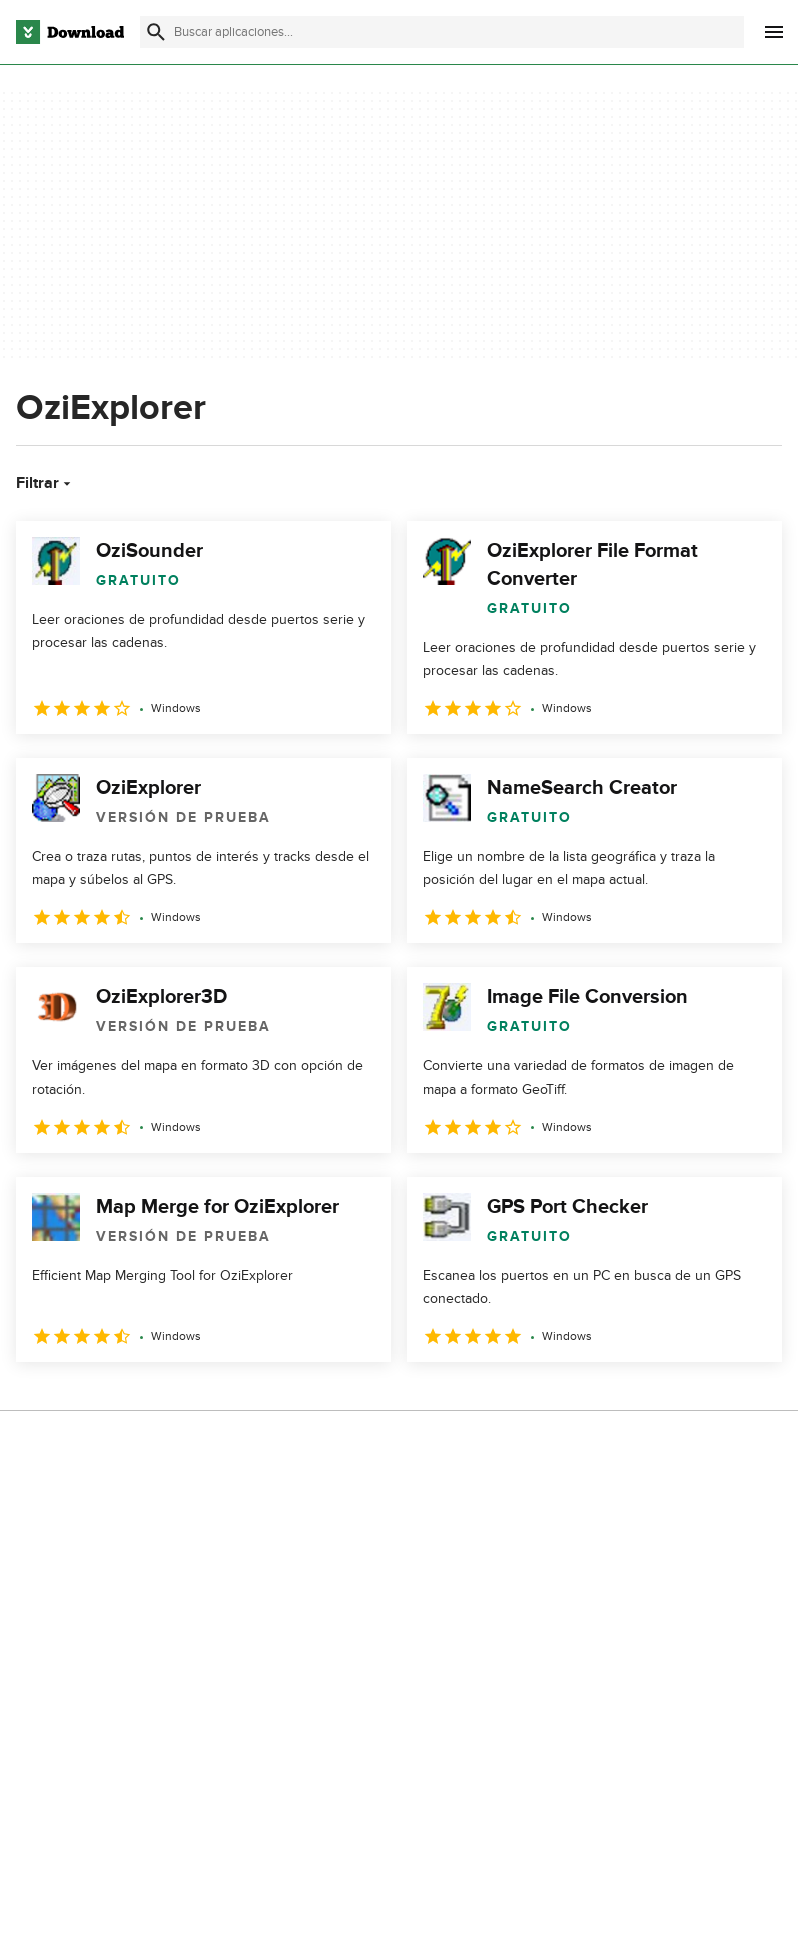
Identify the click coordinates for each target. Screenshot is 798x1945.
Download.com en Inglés (371, 1620)
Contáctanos (333, 1586)
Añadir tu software (351, 1551)
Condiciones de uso (628, 1551)
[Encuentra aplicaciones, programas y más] (442, 32)
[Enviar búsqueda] (156, 32)
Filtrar (45, 483)
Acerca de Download (359, 1517)
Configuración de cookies (645, 1676)
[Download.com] (70, 32)
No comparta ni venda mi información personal (643, 1630)
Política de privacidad (631, 1517)
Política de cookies (623, 1586)
